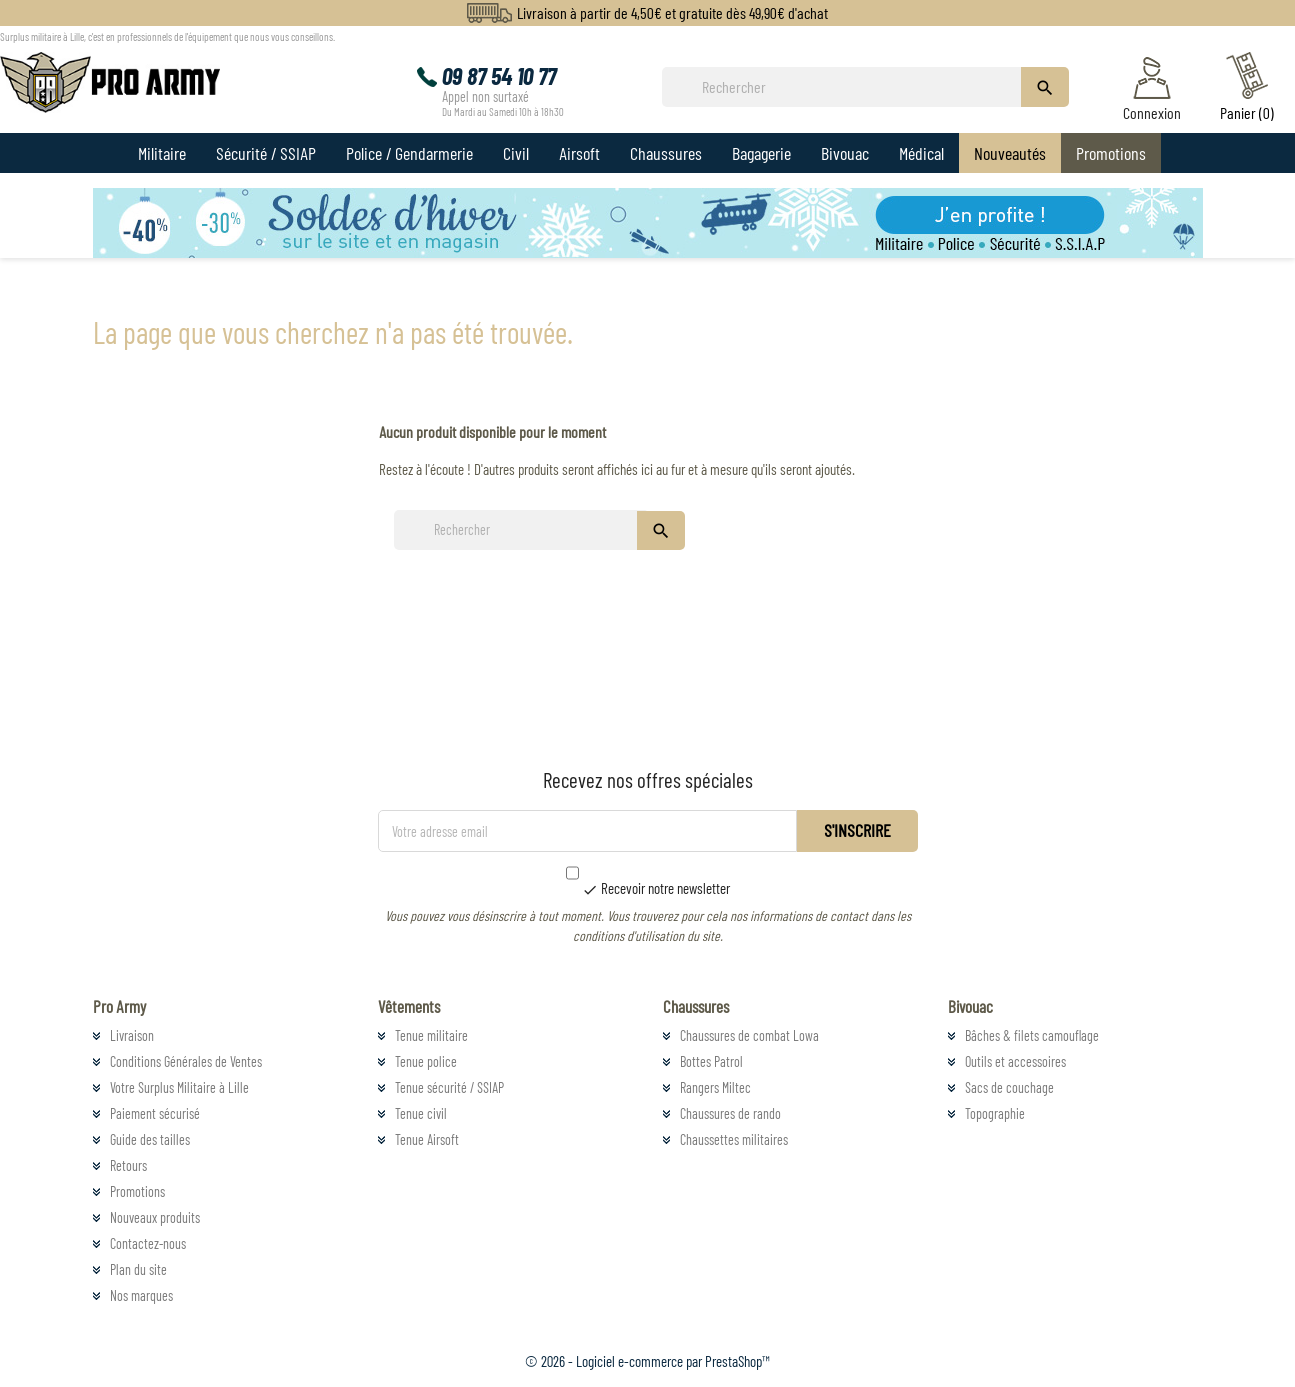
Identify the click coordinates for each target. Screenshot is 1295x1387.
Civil (516, 153)
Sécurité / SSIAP (266, 153)
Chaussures (666, 153)
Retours (128, 1165)
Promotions (1111, 153)
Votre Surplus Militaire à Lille (179, 1087)
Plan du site (138, 1269)
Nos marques (141, 1295)
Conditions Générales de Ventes (186, 1061)
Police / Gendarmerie (409, 153)
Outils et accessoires (1015, 1061)
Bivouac (845, 153)
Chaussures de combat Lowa (749, 1035)
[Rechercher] (847, 87)
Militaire (162, 153)
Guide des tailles (150, 1139)
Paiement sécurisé (155, 1113)
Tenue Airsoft (427, 1139)
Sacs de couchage (1009, 1087)
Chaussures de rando (730, 1113)
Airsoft (579, 153)
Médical (921, 153)
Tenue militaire (431, 1035)
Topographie (995, 1113)
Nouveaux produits (155, 1217)
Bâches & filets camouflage (1032, 1035)
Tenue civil (421, 1113)
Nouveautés (1010, 153)
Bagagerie (761, 153)
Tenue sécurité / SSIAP (449, 1087)
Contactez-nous (148, 1243)
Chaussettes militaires (734, 1139)
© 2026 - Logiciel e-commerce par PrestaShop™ (647, 1361)
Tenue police (426, 1061)
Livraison (132, 1035)
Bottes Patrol (711, 1061)
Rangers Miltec (715, 1087)
